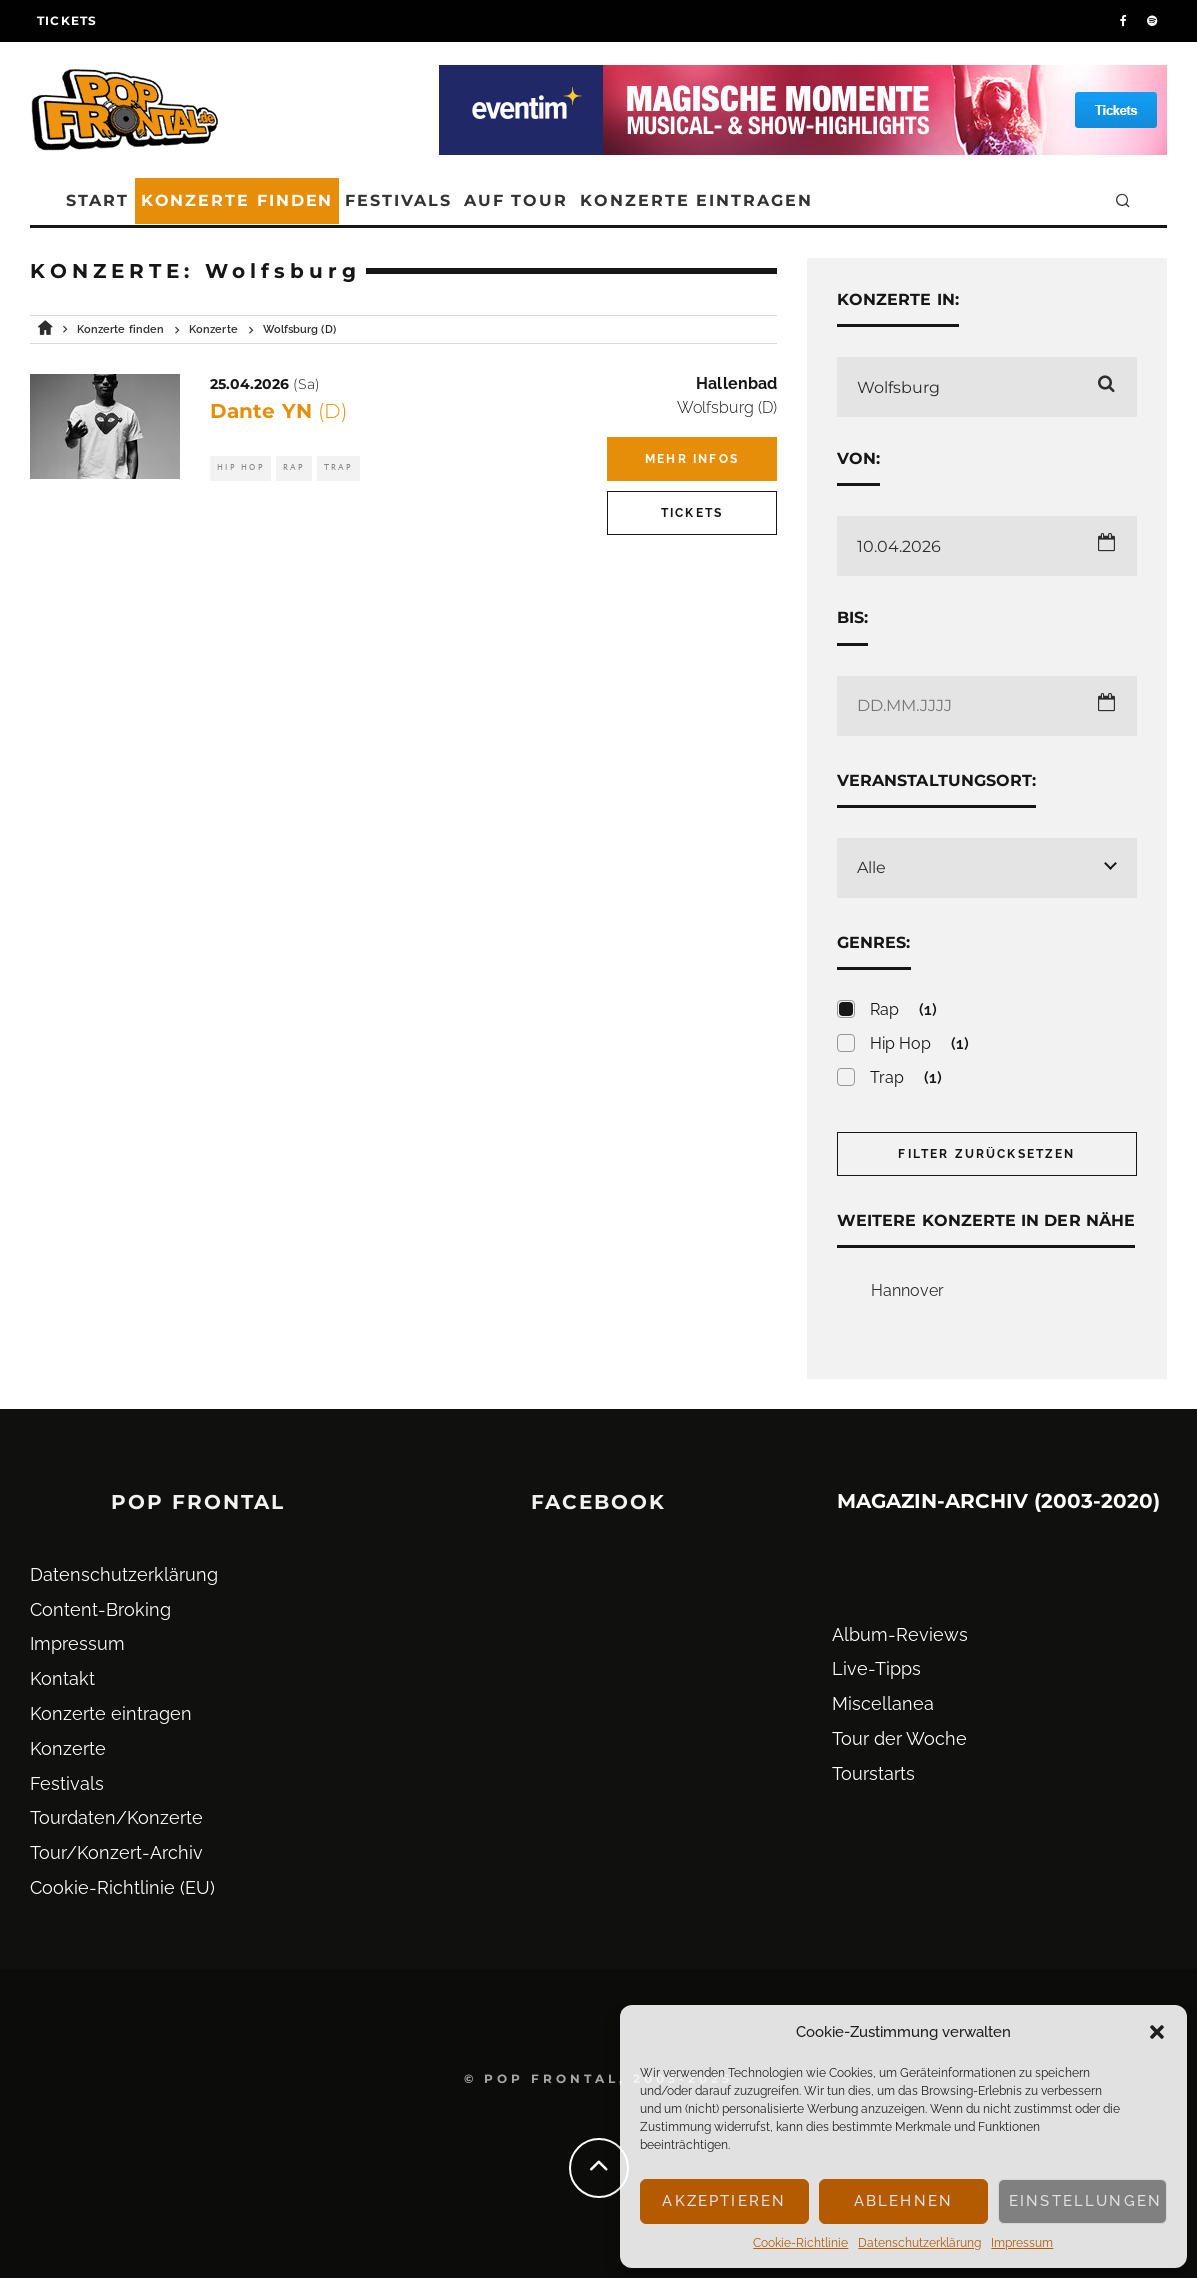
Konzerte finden (237, 200)
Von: (858, 458)
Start (97, 200)
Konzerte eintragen (696, 200)
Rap (294, 467)
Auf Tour (516, 200)
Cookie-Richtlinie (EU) (122, 1887)
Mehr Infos (692, 459)
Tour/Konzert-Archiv (116, 1852)
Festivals (398, 200)
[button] (1157, 2032)
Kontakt (62, 1678)
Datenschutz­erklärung (919, 2243)
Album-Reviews (900, 1634)
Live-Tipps (876, 1668)
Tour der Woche (899, 1738)
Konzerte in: (898, 299)
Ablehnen (903, 2201)
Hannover (907, 1290)
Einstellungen (1085, 2201)
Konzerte (68, 1748)
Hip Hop (240, 467)
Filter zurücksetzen (986, 1154)
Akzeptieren (724, 2201)
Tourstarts (873, 1773)
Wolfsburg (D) (727, 407)
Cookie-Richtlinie (800, 2243)
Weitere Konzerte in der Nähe (986, 1220)
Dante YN (278, 411)
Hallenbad (736, 383)
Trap (338, 467)
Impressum (1022, 2243)
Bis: (852, 617)
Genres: (874, 942)
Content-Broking (100, 1609)
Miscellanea (883, 1703)
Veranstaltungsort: (936, 780)
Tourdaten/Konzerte (116, 1817)
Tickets (67, 20)
